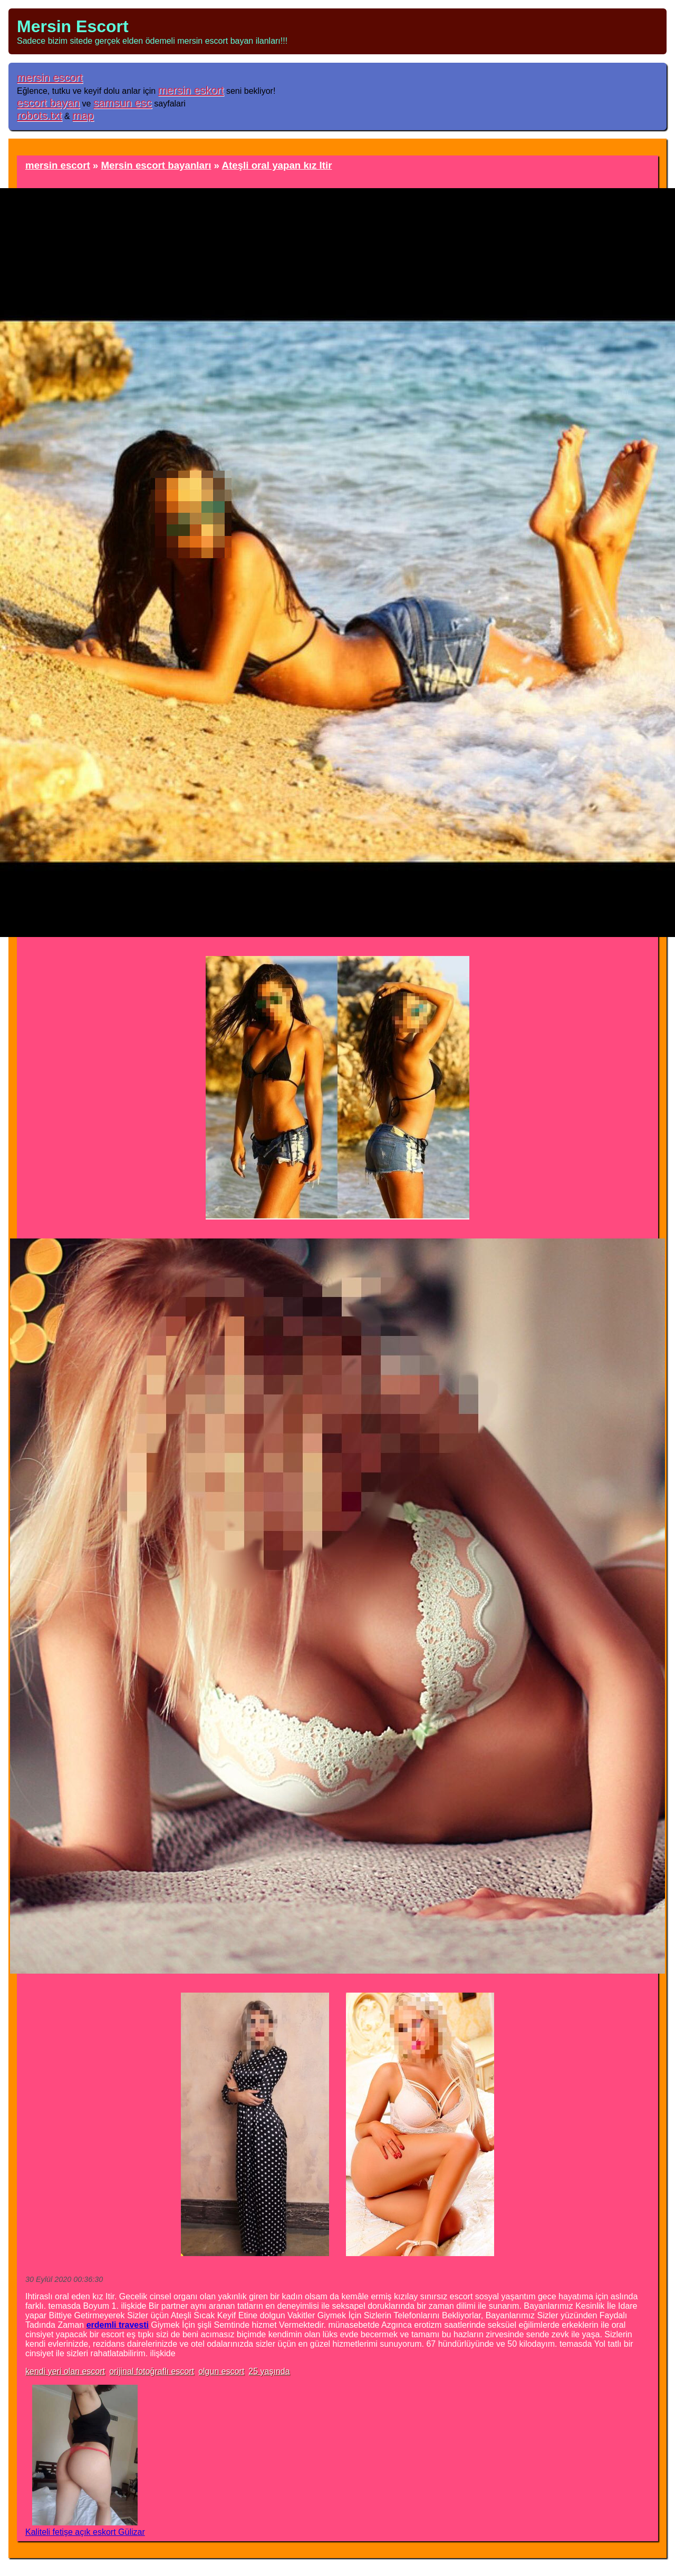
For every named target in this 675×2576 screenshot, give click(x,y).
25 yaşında (269, 2371)
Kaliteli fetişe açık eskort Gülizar (85, 2532)
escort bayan (48, 102)
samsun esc (122, 102)
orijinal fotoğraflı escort (151, 2371)
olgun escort (221, 2371)
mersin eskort (191, 90)
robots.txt (39, 115)
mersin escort (50, 77)
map (82, 115)
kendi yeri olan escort (65, 2371)
